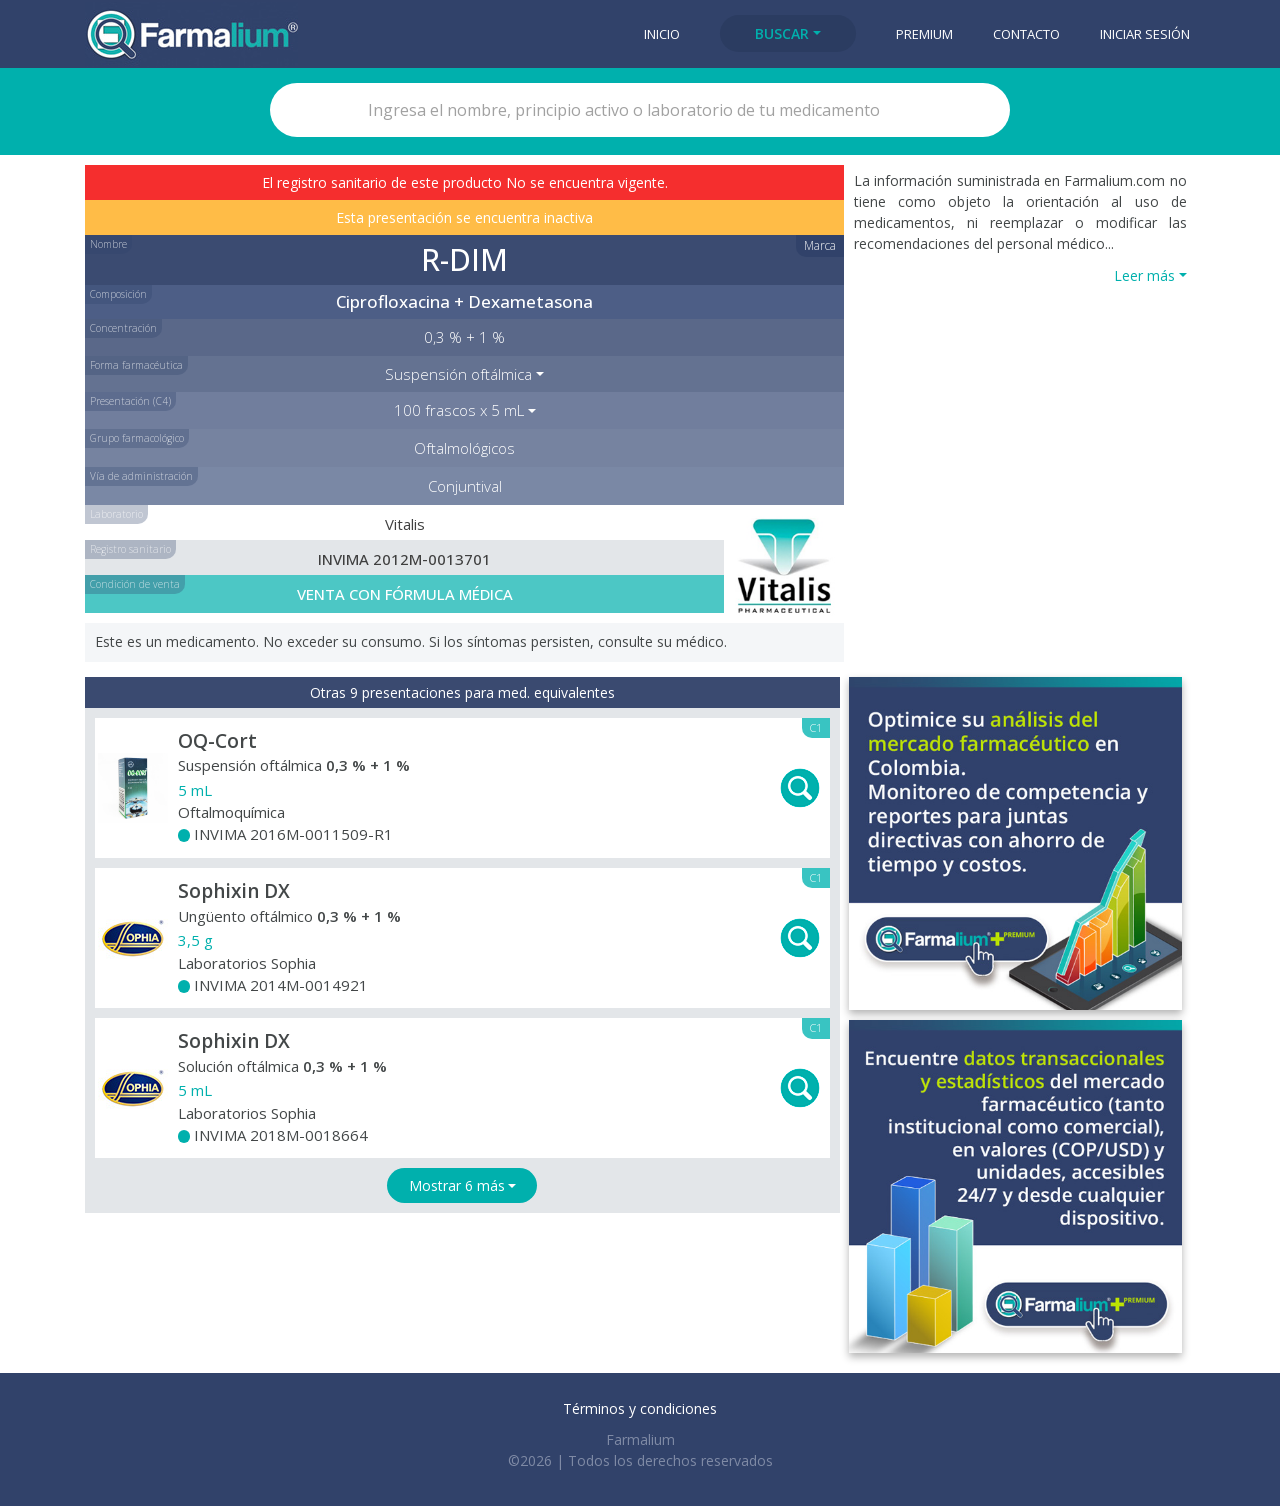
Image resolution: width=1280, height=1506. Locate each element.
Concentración (123, 328)
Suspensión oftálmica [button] (458, 374)
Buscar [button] (782, 33)
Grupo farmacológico (137, 438)
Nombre (108, 244)
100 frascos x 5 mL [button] (459, 410)
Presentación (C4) (130, 401)
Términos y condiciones (640, 1408)
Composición (118, 294)
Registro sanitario (130, 549)
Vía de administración (141, 476)
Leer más (1144, 275)
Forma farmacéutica (136, 365)
